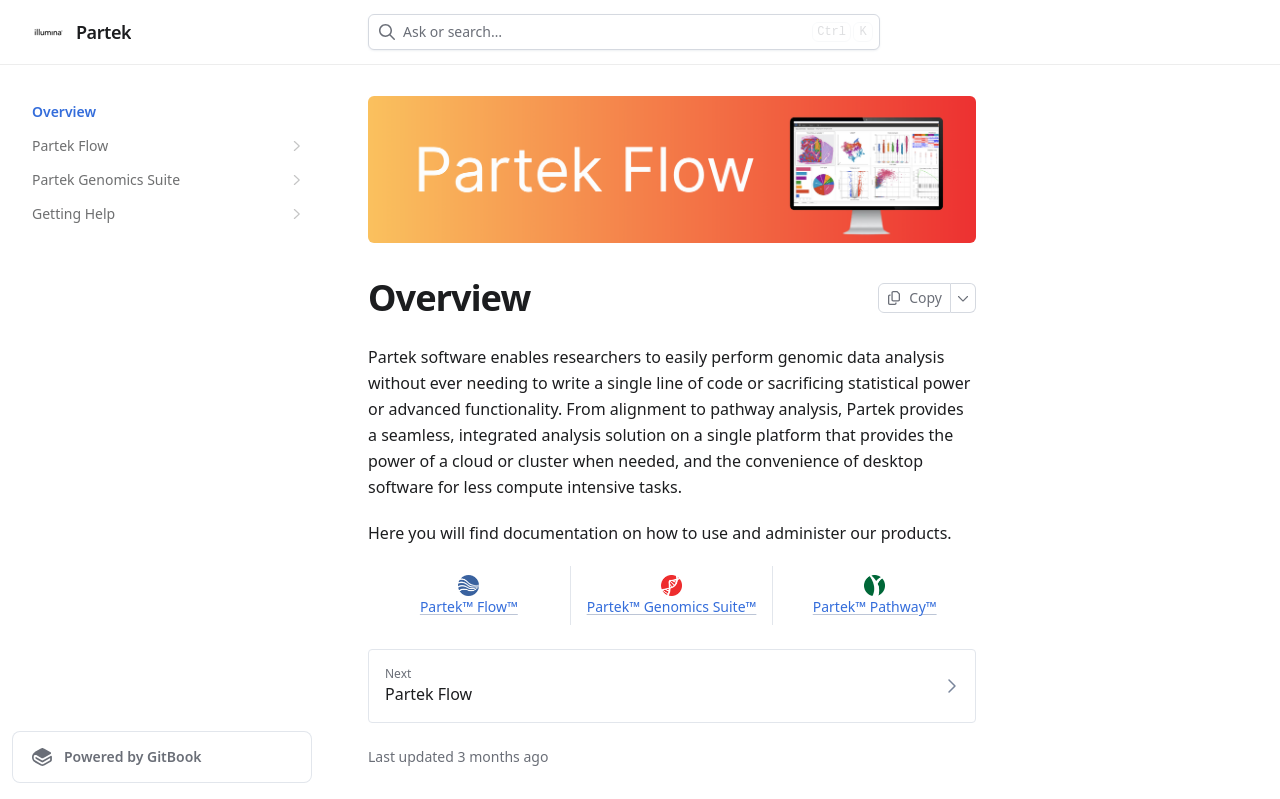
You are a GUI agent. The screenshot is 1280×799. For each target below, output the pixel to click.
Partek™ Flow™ (469, 606)
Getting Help (169, 214)
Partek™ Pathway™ (875, 606)
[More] (963, 298)
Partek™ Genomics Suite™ (672, 606)
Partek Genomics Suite (169, 180)
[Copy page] (914, 298)
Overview (64, 111)
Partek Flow (169, 146)
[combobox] (603, 32)
